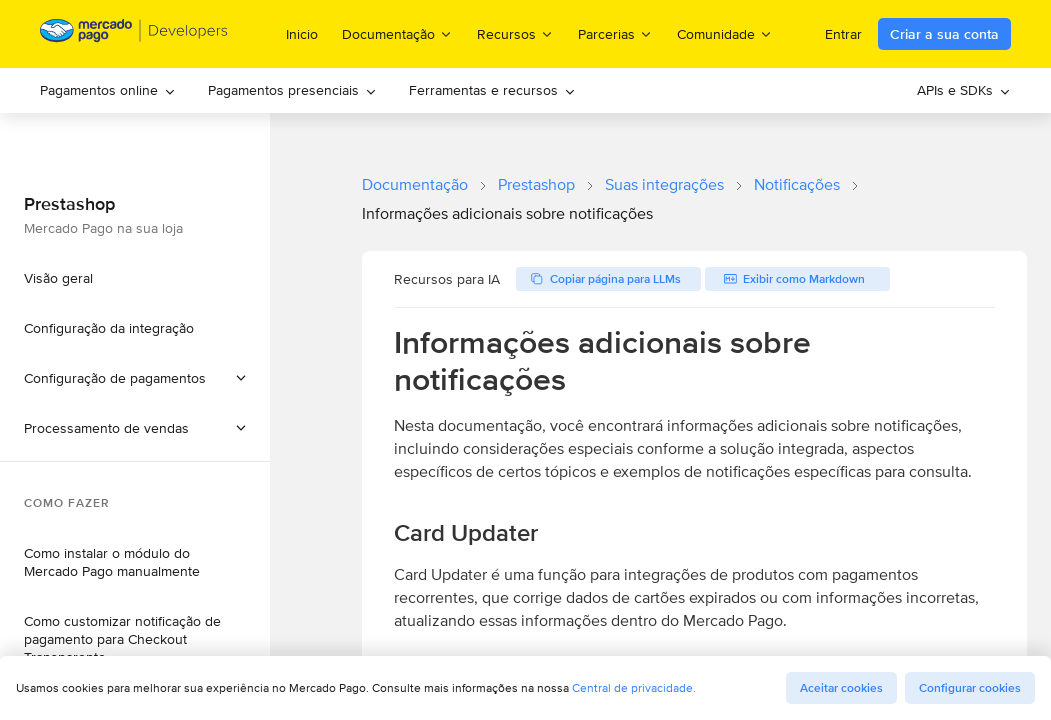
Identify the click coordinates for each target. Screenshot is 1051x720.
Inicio (302, 34)
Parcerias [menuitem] (615, 33)
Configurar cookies (970, 688)
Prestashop (536, 184)
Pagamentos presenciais (292, 90)
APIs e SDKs (964, 90)
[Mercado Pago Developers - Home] (134, 34)
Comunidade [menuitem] (725, 33)
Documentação (415, 184)
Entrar (843, 34)
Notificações (797, 184)
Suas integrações (664, 184)
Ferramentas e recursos (492, 90)
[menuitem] (108, 90)
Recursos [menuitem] (515, 33)
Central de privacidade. (634, 687)
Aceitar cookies (841, 688)
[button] (135, 428)
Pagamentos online (108, 90)
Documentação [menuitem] (397, 33)
